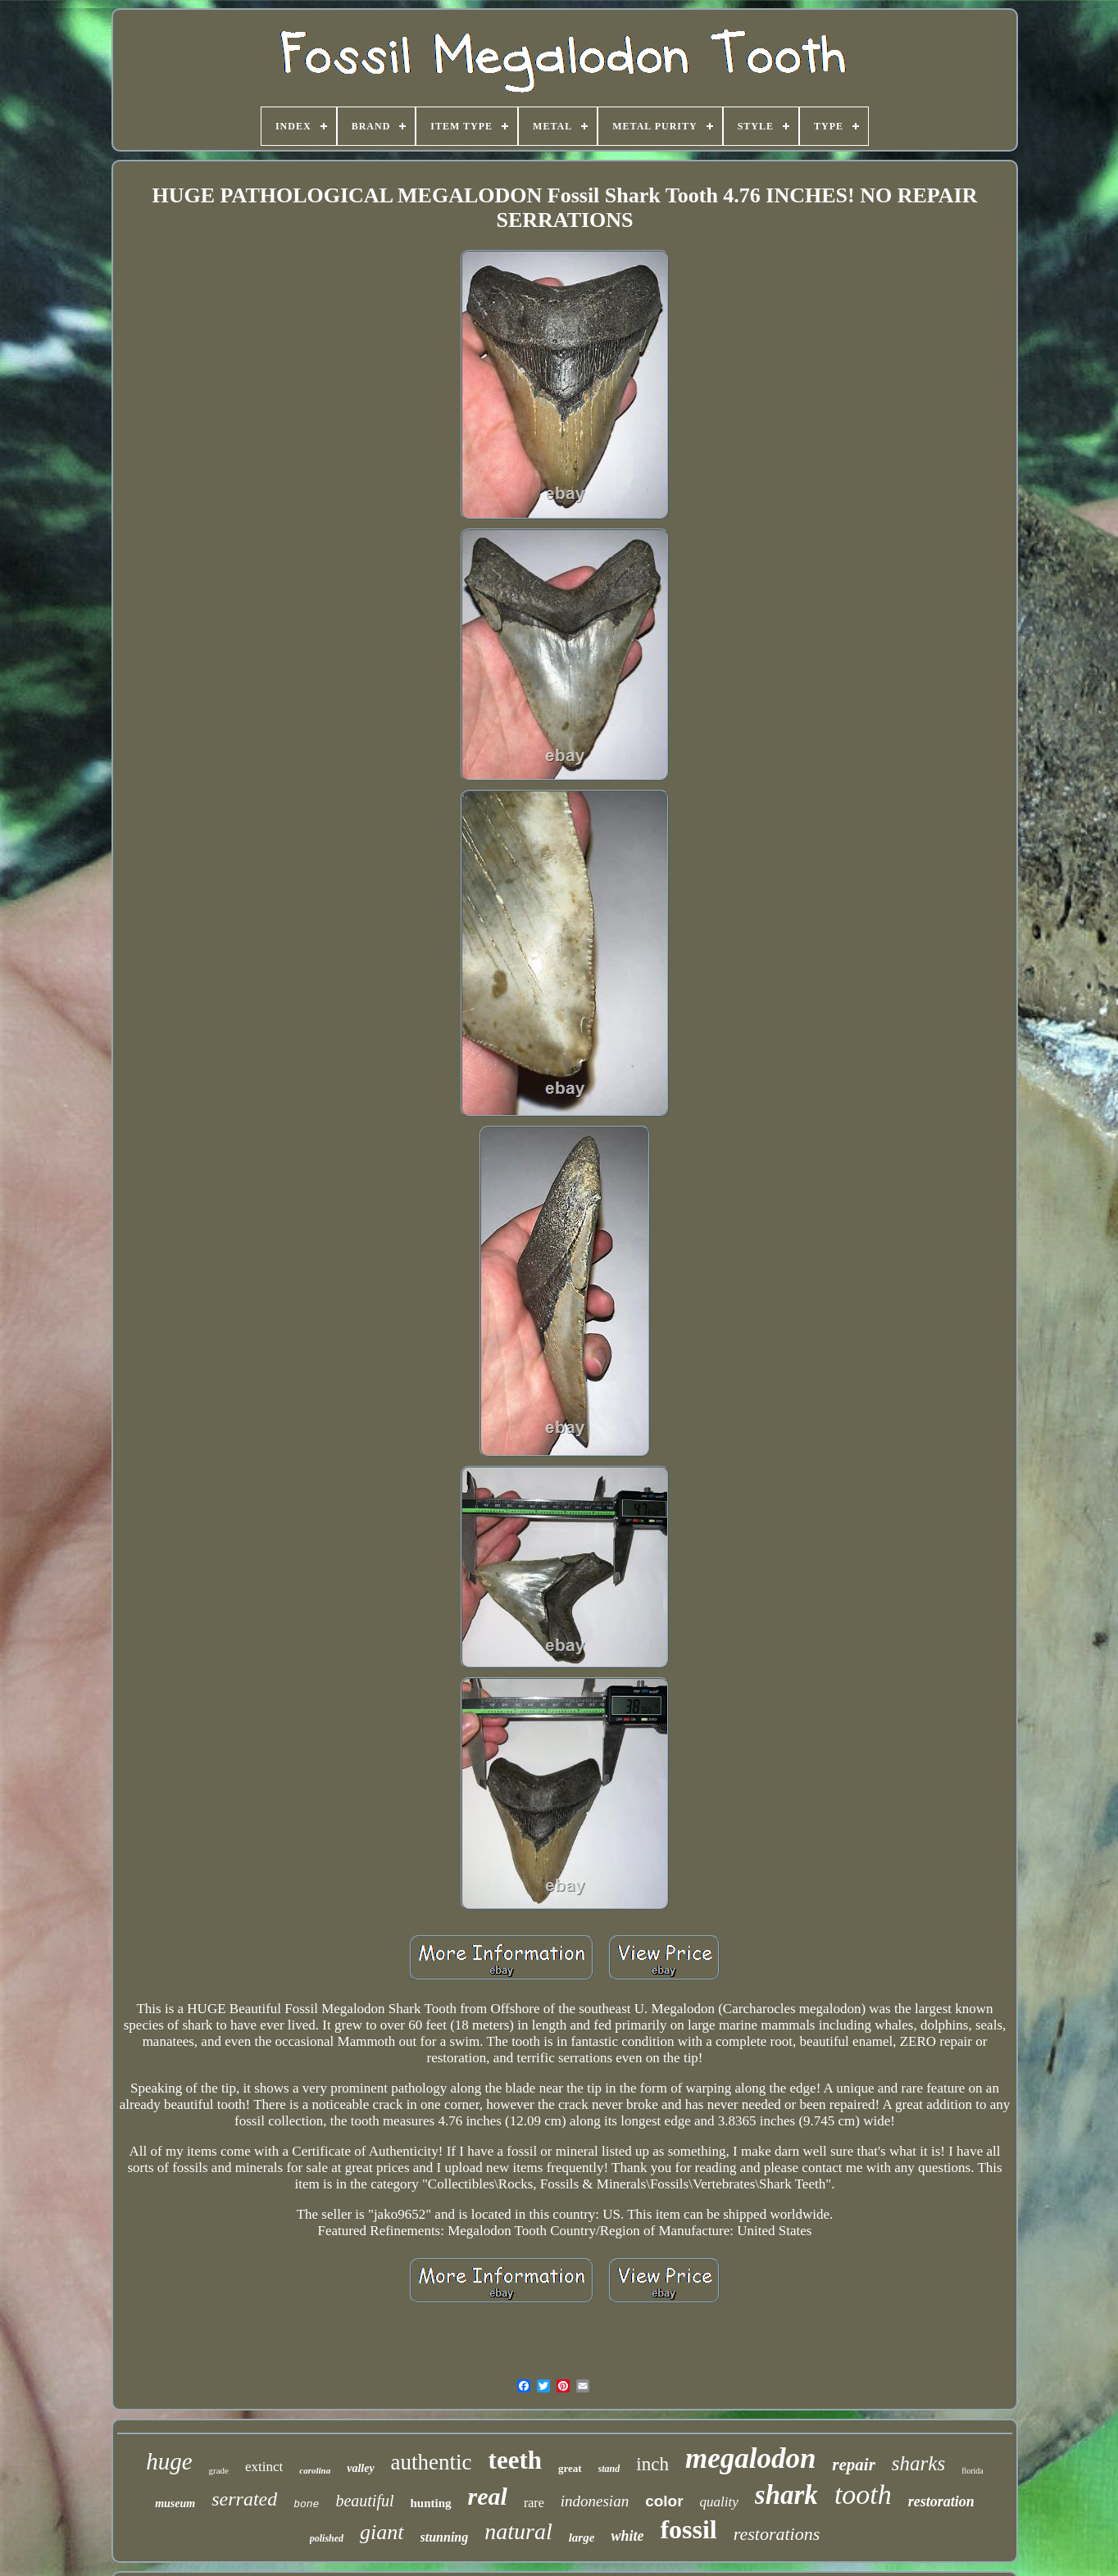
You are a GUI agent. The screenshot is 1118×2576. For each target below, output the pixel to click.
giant (381, 2532)
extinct (264, 2466)
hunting (431, 2503)
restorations (777, 2534)
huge (169, 2461)
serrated (244, 2499)
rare (534, 2503)
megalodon (750, 2458)
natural (518, 2531)
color (664, 2501)
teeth (515, 2460)
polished (326, 2538)
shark (786, 2495)
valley (360, 2468)
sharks (918, 2463)
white (627, 2536)
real (487, 2496)
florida (972, 2470)
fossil (688, 2529)
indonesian (595, 2501)
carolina (314, 2470)
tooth (863, 2494)
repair (853, 2464)
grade (219, 2470)
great (570, 2468)
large (582, 2537)
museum (175, 2503)
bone (306, 2504)
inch (652, 2464)
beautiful (364, 2501)
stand (609, 2468)
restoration (941, 2501)
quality (719, 2502)
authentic (431, 2462)
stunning (444, 2537)
